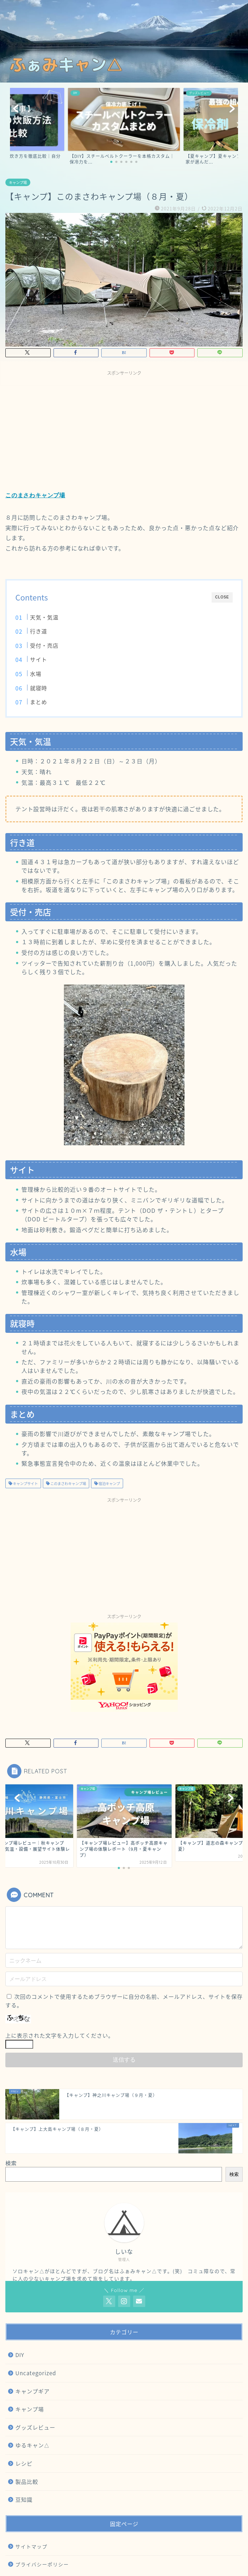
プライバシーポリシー (42, 2564)
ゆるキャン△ (32, 2445)
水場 (35, 673)
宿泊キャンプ (109, 1483)
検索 (11, 2163)
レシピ (23, 2463)
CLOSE (222, 597)
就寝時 (38, 688)
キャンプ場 (18, 182)
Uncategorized (35, 2373)
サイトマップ (31, 2546)
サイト (38, 659)
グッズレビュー (35, 2427)
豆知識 (23, 2499)
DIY (19, 2355)
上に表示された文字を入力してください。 (59, 2035)
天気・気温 (44, 617)
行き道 (38, 631)
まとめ (38, 702)
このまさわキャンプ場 (35, 495)
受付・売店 (44, 645)
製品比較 (26, 2481)
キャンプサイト (25, 1483)
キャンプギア (32, 2391)
